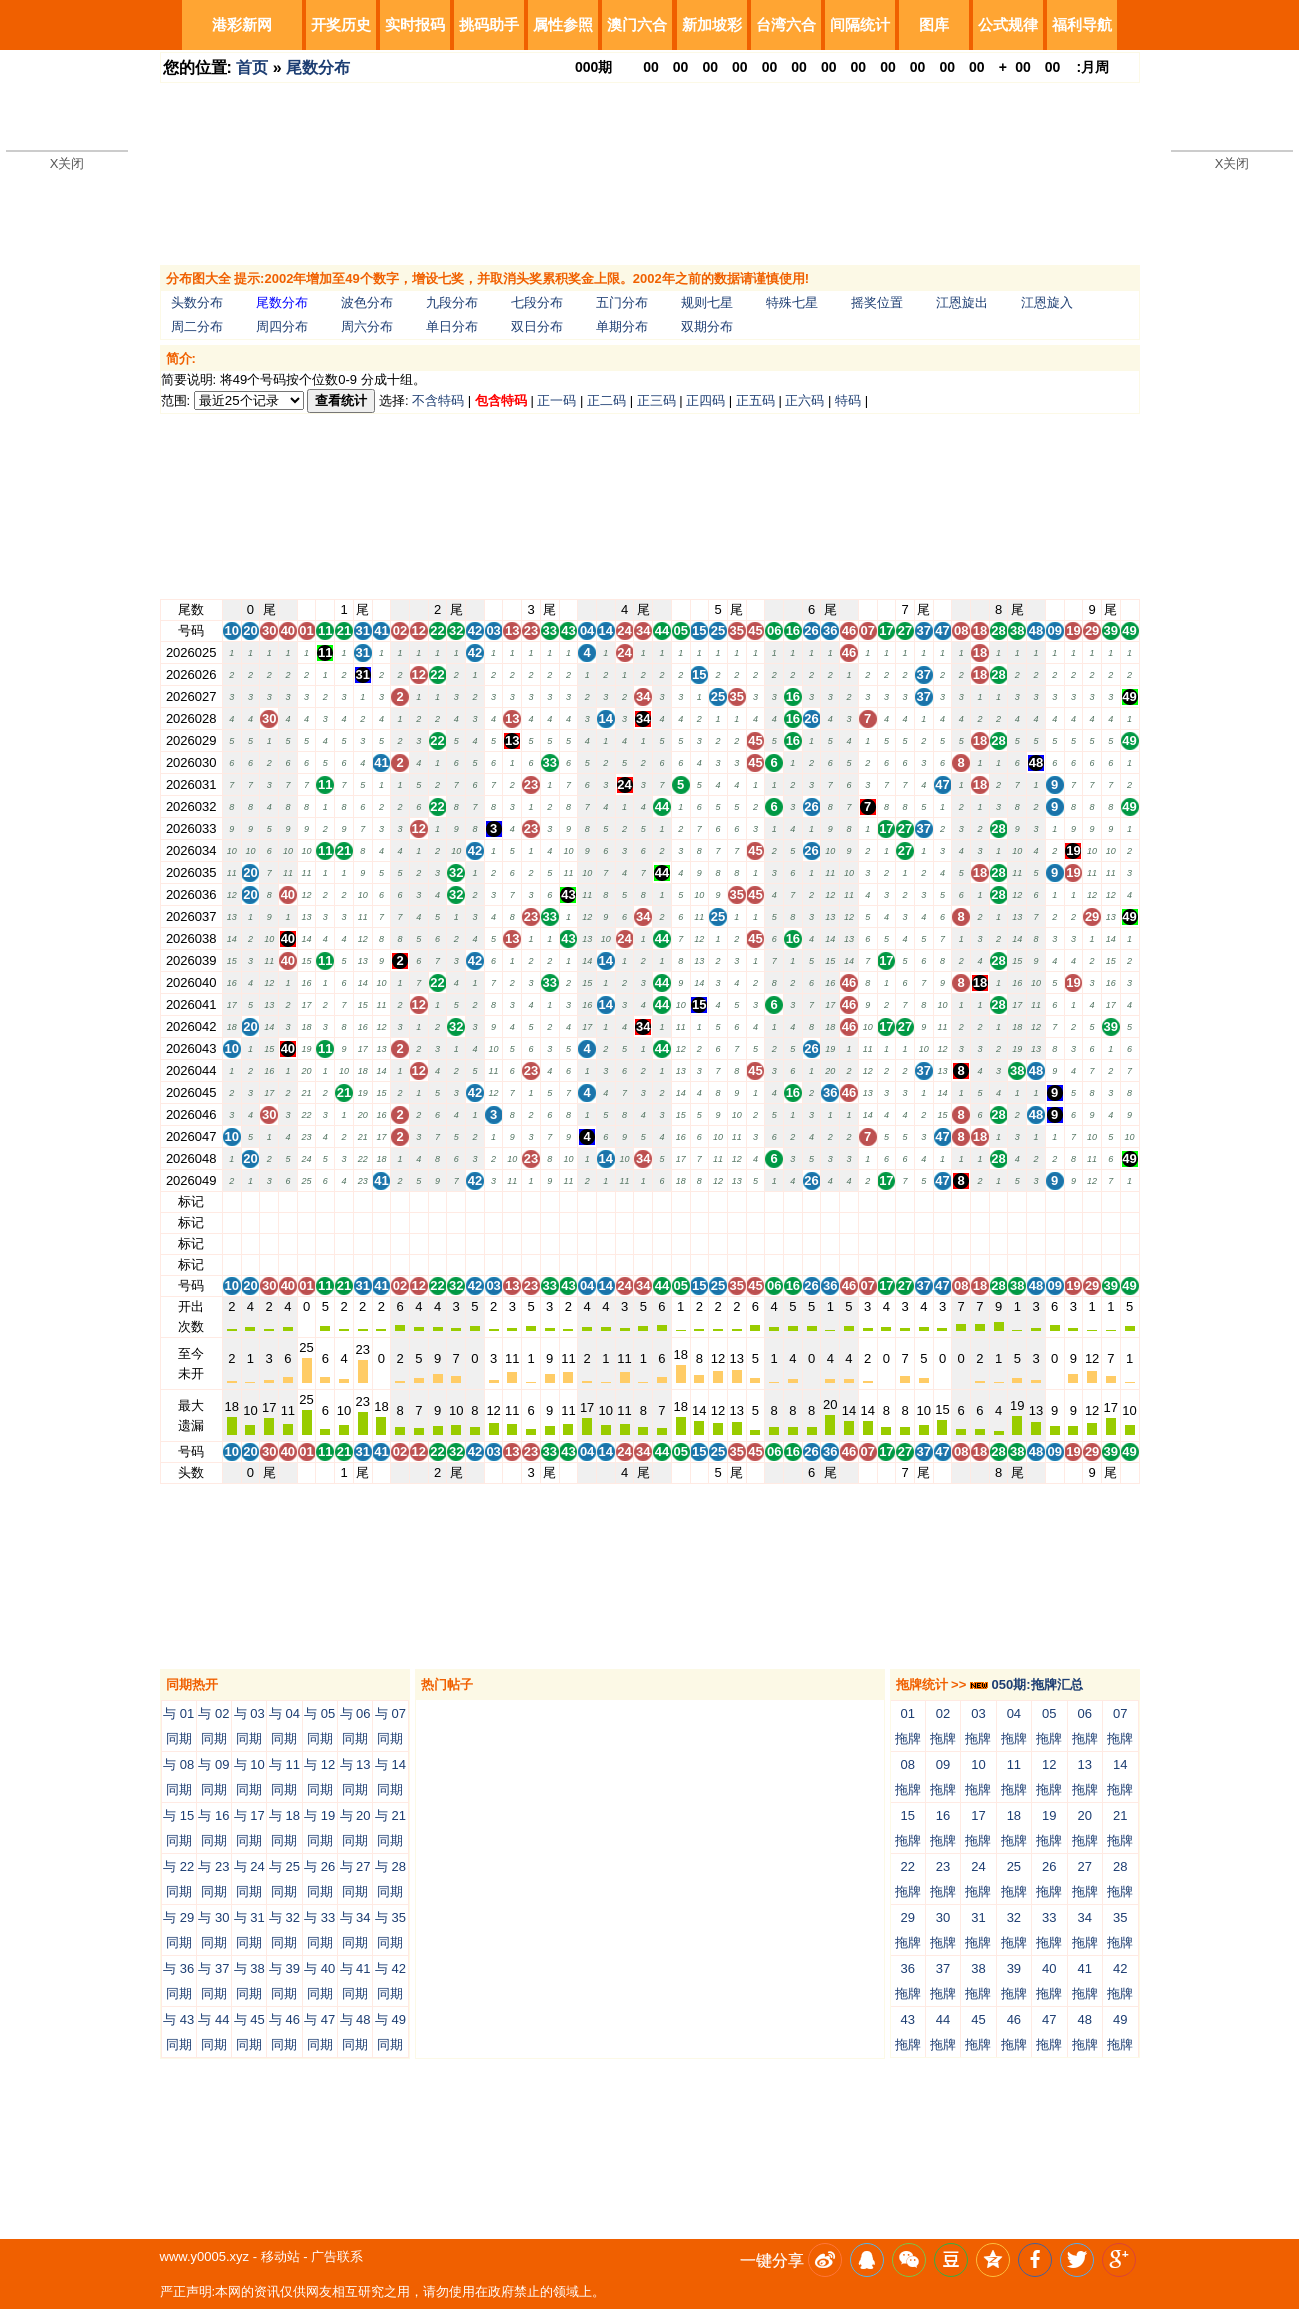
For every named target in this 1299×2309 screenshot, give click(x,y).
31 (362, 1201)
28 (998, 1201)
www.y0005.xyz (205, 2256)
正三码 (656, 400)
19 (1073, 1201)
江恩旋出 (962, 302)
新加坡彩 (712, 24)
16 (793, 1201)
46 (849, 1201)
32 (456, 1201)
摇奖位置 (877, 302)
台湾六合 (786, 24)
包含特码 (501, 400)
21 (344, 1201)
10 (232, 1201)
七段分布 (537, 302)
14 (606, 1201)
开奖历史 (341, 24)
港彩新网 (242, 24)
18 (980, 1201)
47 (942, 1201)
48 (1036, 1201)
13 (512, 1201)
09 (1054, 1201)
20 (250, 1201)
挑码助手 (489, 24)
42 (475, 1201)
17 (886, 1201)
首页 (252, 67)
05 (680, 1201)
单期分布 (622, 326)
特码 (848, 400)
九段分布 (452, 302)
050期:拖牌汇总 (1026, 1684)
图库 (934, 24)
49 (1129, 1201)
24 (624, 1201)
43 (568, 1201)
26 (811, 1201)
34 (643, 1201)
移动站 (280, 2256)
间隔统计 (860, 24)
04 (587, 1201)
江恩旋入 (1047, 302)
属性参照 (563, 24)
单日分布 (452, 326)
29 (1092, 1201)
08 (961, 1201)
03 (493, 1201)
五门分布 (622, 302)
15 (699, 1201)
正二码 (606, 400)
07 (867, 1201)
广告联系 (337, 2256)
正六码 (804, 400)
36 (830, 1201)
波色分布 (367, 302)
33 (549, 1201)
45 (755, 1201)
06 (774, 1201)
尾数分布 (318, 67)
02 (400, 1201)
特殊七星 (792, 302)
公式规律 (1008, 24)
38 (1017, 1201)
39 (1111, 1201)
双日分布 (537, 326)
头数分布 (197, 302)
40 (288, 1201)
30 (269, 1201)
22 (437, 1201)
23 (531, 1201)
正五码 (755, 400)
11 (325, 1201)
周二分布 (197, 326)
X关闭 (67, 163)
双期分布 (707, 326)
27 (905, 1201)
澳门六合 (637, 24)
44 (662, 1201)
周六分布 (367, 326)
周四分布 (282, 326)
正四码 (705, 400)
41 (381, 1201)
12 (419, 1201)
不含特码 (438, 400)
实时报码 (415, 24)
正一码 (556, 400)
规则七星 (707, 302)
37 (924, 1201)
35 (737, 1201)
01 (306, 1201)
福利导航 (1082, 24)
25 (718, 1201)
